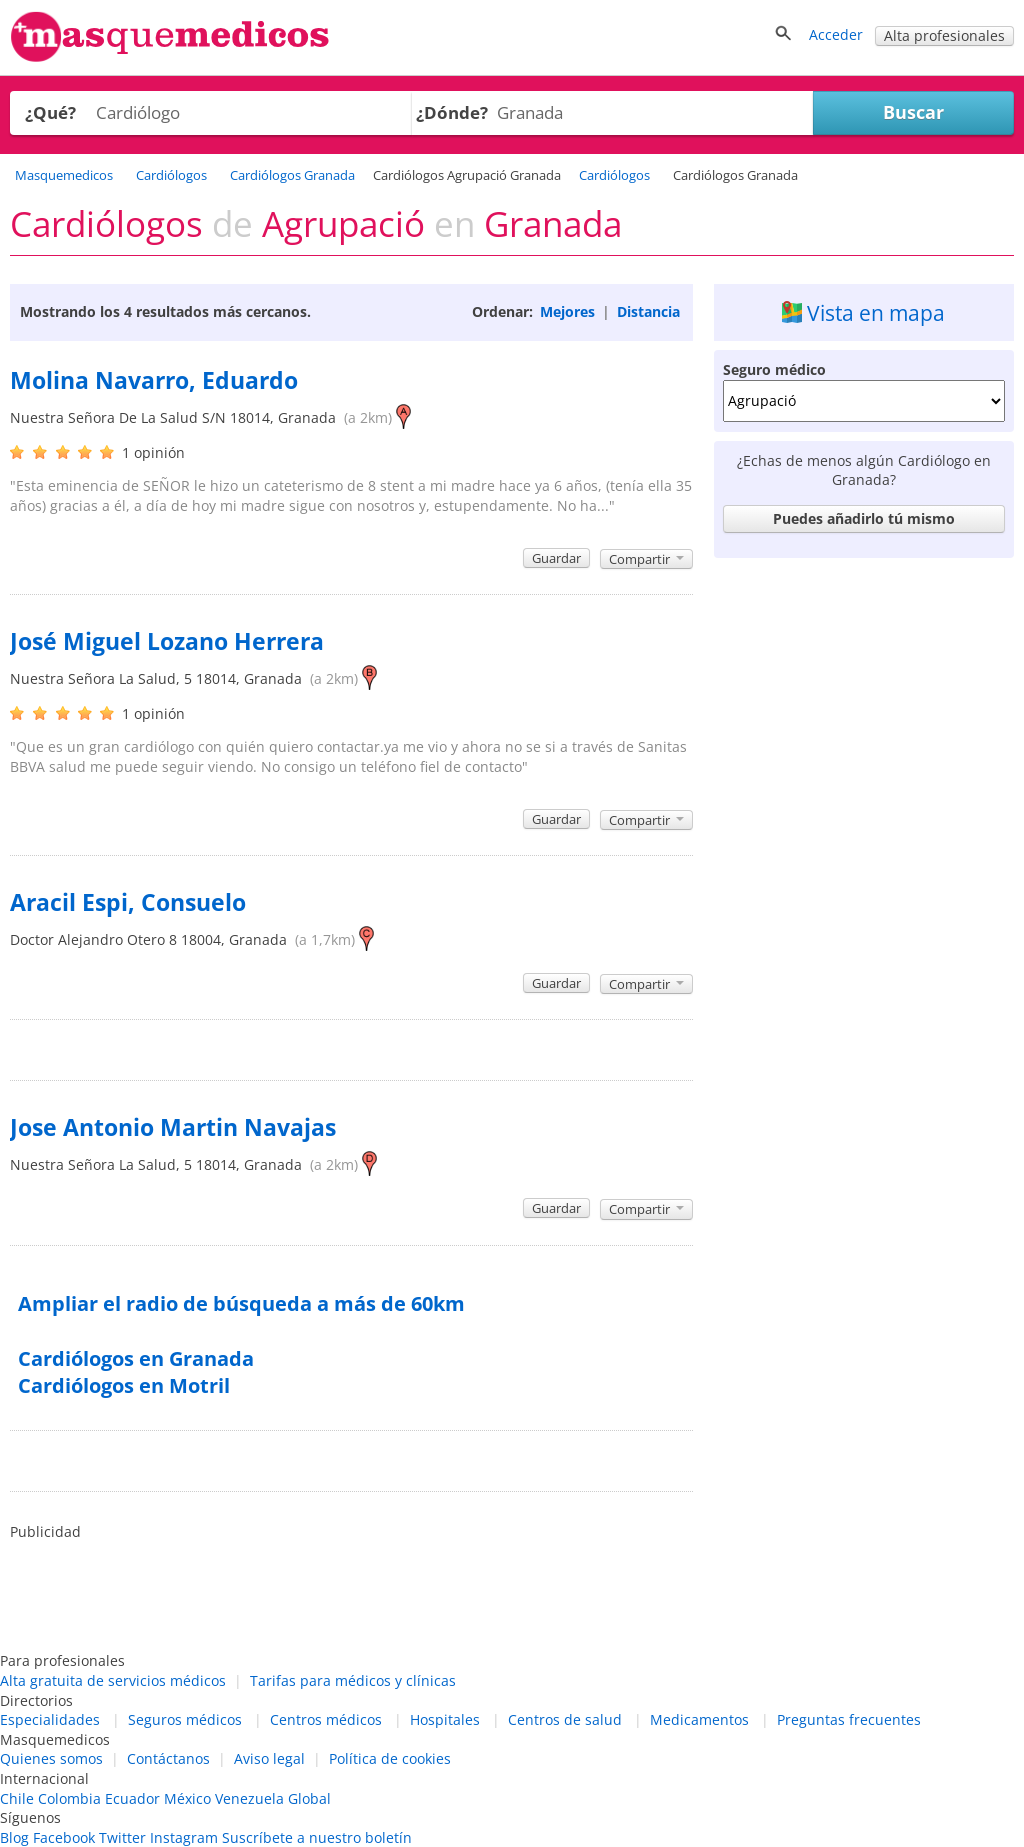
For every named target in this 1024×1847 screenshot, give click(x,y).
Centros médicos (326, 1719)
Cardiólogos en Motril (124, 1385)
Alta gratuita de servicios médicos (113, 1680)
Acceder (836, 34)
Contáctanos (168, 1758)
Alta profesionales (944, 35)
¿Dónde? (452, 112)
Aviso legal (269, 1758)
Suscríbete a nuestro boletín (317, 1837)
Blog (14, 1837)
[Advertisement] (864, 692)
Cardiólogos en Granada (136, 1358)
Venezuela (249, 1798)
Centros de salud (565, 1719)
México (187, 1798)
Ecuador (132, 1798)
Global (309, 1798)
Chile (17, 1798)
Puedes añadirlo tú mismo (864, 518)
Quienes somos (51, 1758)
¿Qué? (50, 112)
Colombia (69, 1798)
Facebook (64, 1837)
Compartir (646, 559)
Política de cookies (390, 1758)
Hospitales (445, 1719)
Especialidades (50, 1719)
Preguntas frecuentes (849, 1719)
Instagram (184, 1837)
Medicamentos (699, 1719)
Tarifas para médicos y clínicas (353, 1680)
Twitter (122, 1837)
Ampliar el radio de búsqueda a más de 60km (241, 1303)
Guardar (556, 558)
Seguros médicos (185, 1719)
